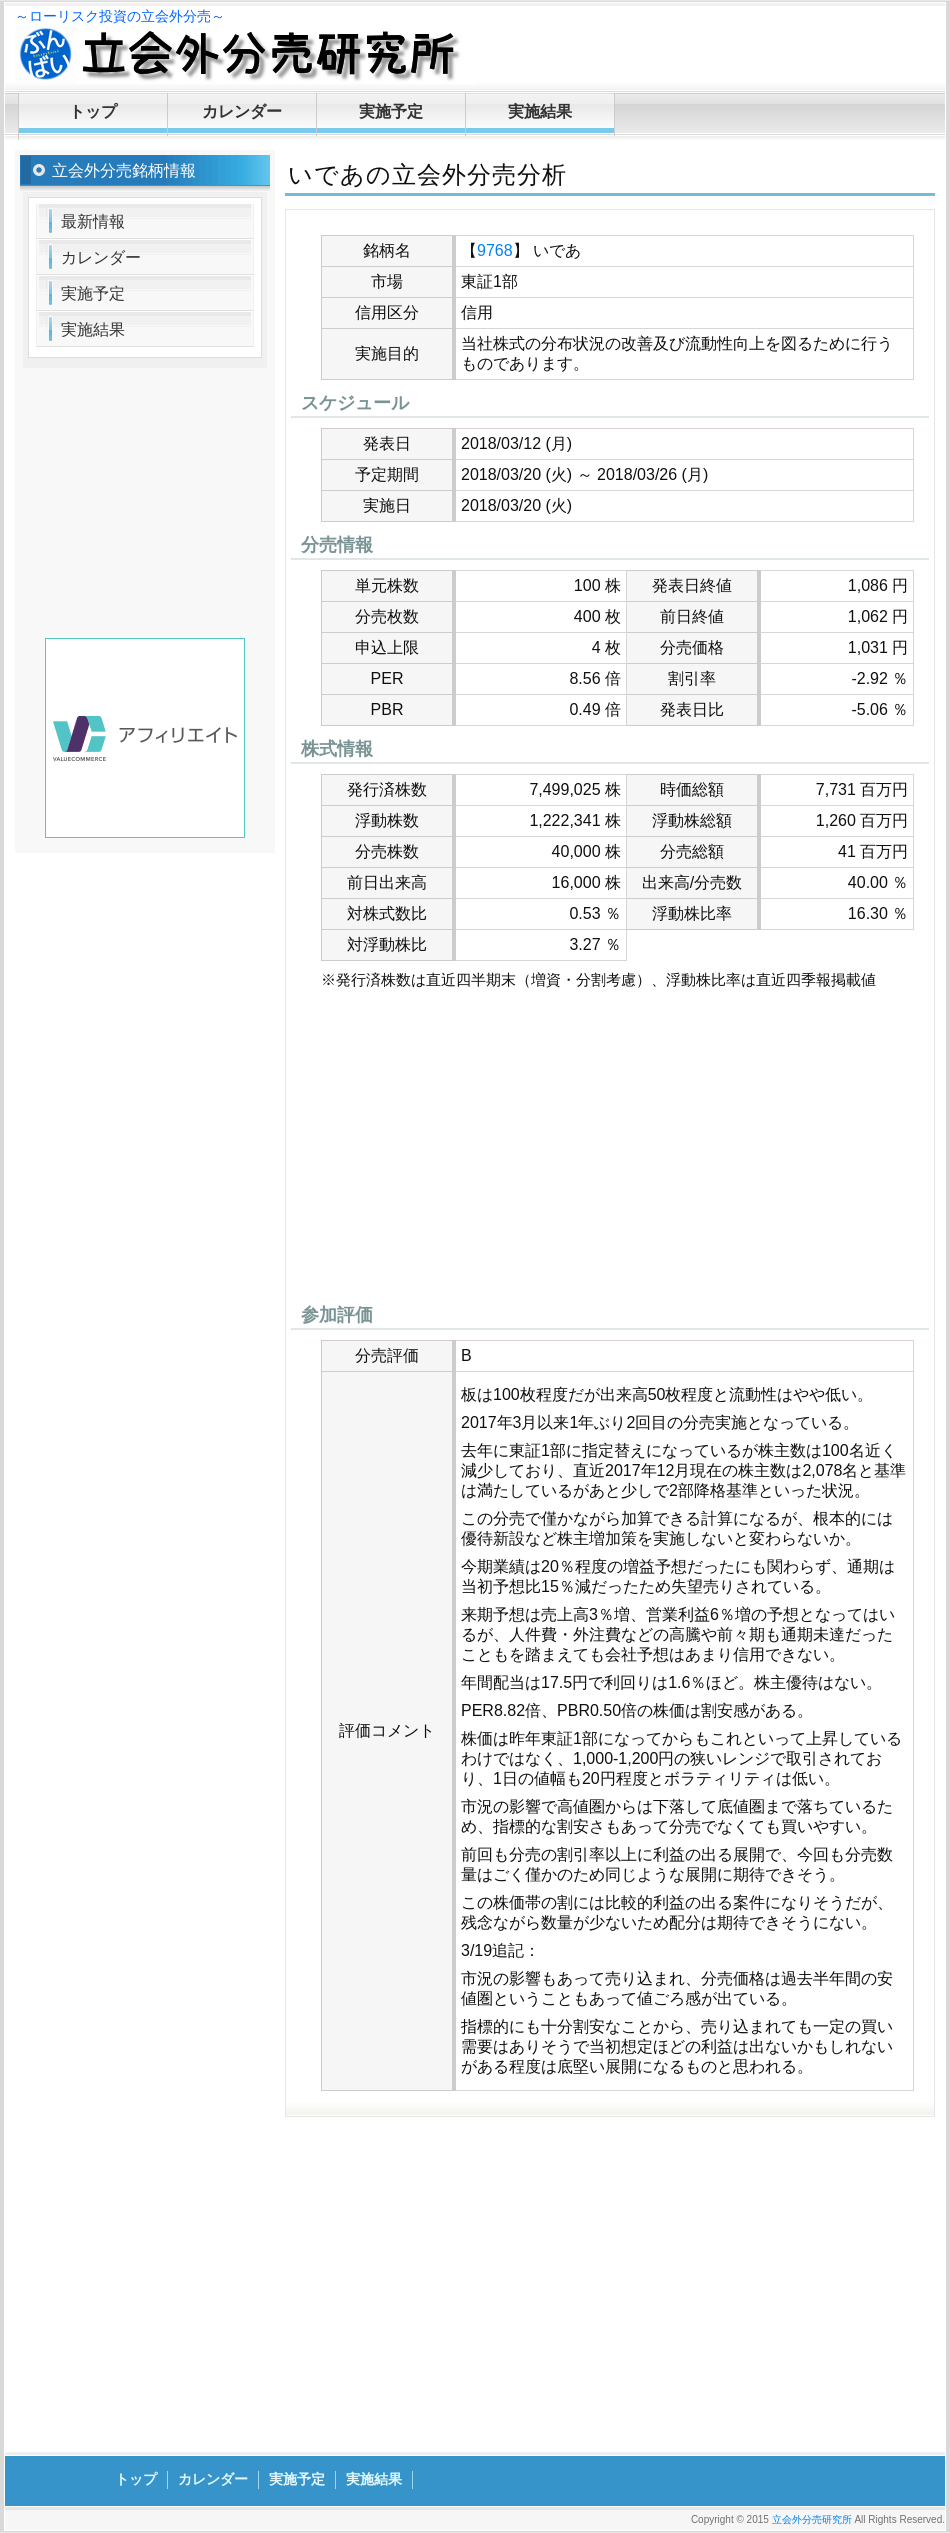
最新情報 (93, 221)
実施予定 (391, 111)
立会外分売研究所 (812, 2519)
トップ (93, 111)
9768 (495, 250)
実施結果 (540, 111)
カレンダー (242, 111)
